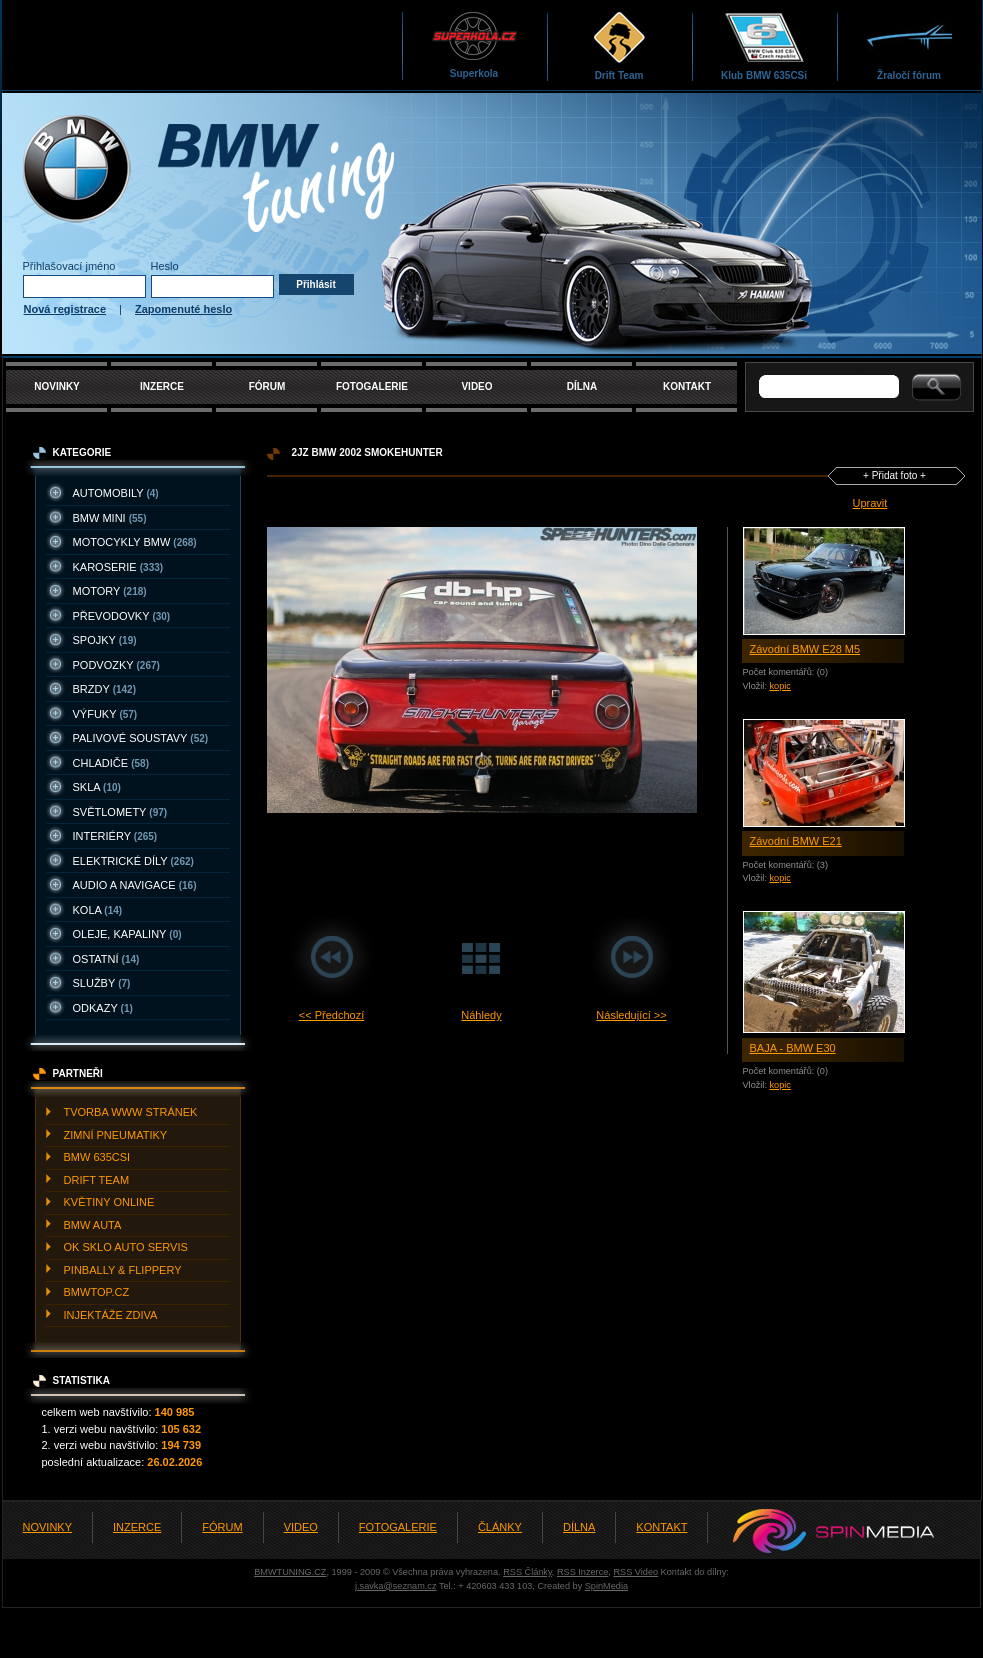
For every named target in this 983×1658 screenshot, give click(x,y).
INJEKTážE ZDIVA (111, 1315)
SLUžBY (102, 983)
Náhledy (481, 1015)
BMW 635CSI (97, 1157)
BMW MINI (110, 518)
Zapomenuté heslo (183, 309)
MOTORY (110, 591)
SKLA (97, 787)
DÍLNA (582, 386)
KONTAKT (687, 386)
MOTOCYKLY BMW (135, 542)
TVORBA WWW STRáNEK (131, 1112)
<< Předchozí (331, 1015)
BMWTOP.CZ (97, 1292)
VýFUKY (105, 714)
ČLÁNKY (500, 1527)
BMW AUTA (93, 1225)
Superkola (474, 44)
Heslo (165, 266)
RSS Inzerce (582, 1572)
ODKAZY (103, 1008)
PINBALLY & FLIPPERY (123, 1270)
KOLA (98, 910)
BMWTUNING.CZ (290, 1572)
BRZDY (105, 689)
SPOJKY (105, 640)
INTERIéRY (115, 836)
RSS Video (635, 1572)
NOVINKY (57, 386)
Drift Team (619, 45)
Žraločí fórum (909, 45)
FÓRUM (267, 386)
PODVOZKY (116, 665)
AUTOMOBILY (116, 493)
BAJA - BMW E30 (793, 1048)
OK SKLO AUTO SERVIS (126, 1247)
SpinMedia (606, 1586)
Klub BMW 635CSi (764, 45)
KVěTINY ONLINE (109, 1202)
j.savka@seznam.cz (396, 1586)
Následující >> (631, 1015)
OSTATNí (106, 959)
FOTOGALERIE (372, 386)
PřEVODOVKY (122, 616)
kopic (779, 686)
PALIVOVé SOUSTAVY (141, 738)
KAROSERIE (118, 567)
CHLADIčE (111, 763)
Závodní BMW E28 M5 (805, 649)
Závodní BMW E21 (796, 841)
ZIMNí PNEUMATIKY (116, 1135)
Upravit (870, 503)
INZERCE (162, 386)
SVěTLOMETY (120, 812)
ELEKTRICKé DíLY (133, 861)
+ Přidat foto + (894, 475)
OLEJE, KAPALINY (127, 934)
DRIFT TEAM (97, 1180)
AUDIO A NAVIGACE (135, 885)
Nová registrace (65, 309)
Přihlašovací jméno (69, 266)
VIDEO (476, 386)
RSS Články (527, 1572)
